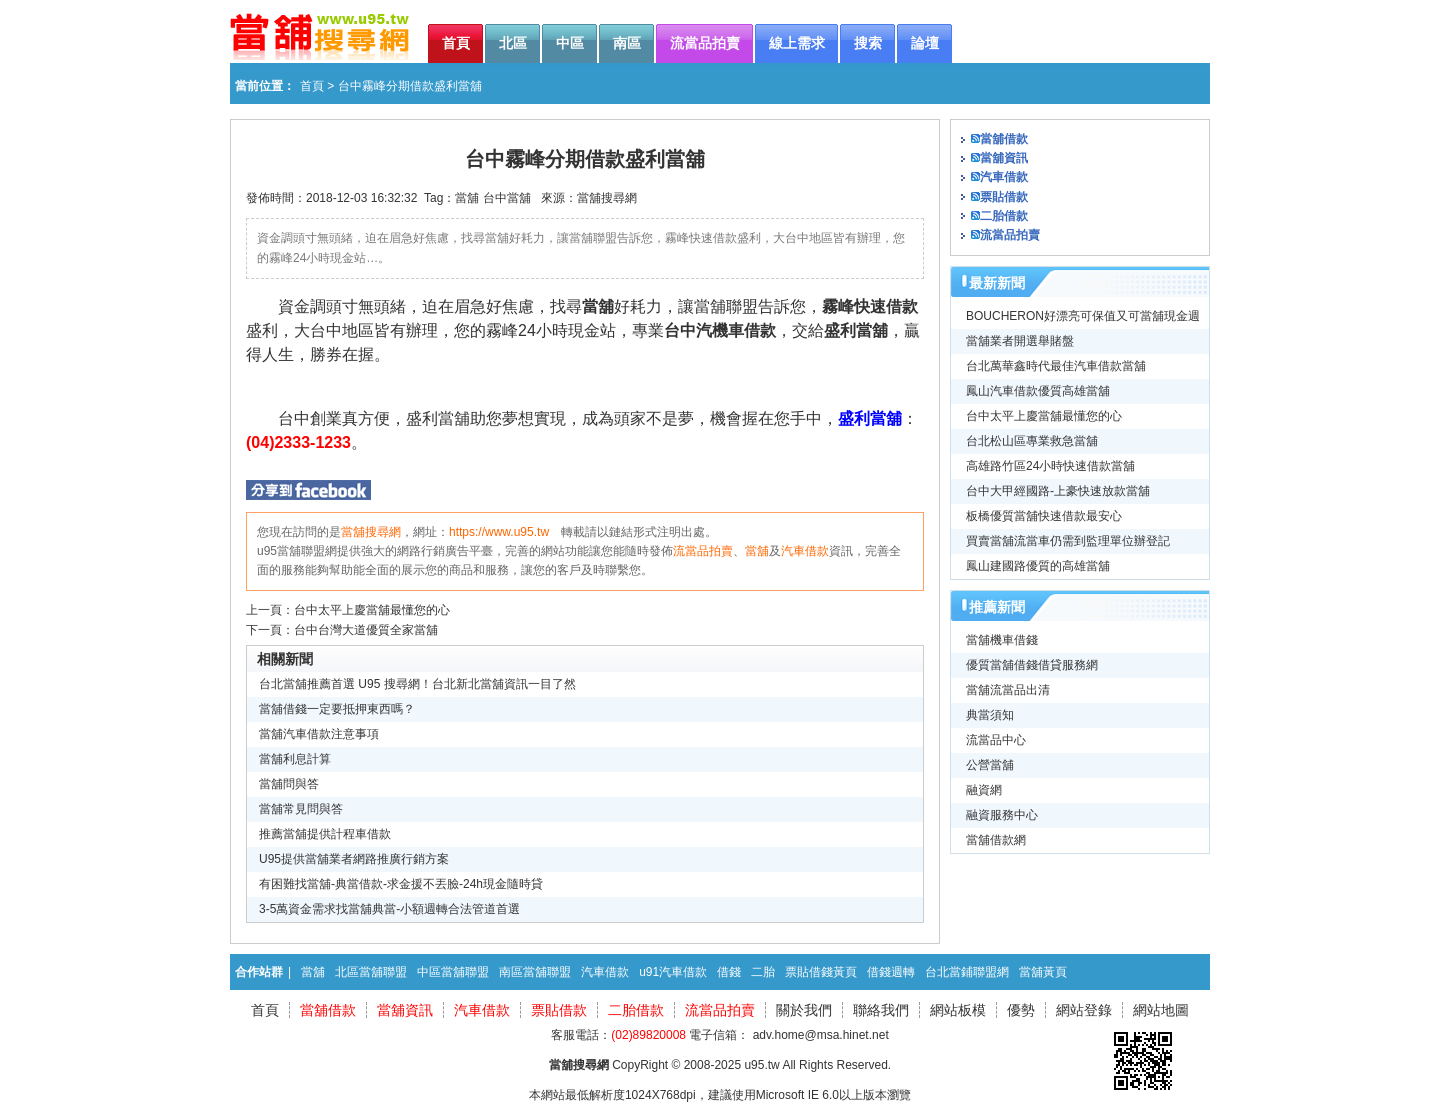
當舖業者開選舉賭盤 (1020, 341)
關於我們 (804, 1010)
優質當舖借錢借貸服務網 (1032, 665)
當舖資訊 (1004, 158)
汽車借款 (805, 551)
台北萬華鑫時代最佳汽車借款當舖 (1056, 366)
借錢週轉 (891, 972)
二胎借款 (1004, 216)
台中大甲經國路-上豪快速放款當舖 (1058, 491)
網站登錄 (1084, 1010)
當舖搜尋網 (607, 198)
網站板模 (958, 1010)
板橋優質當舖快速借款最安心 (1044, 516)
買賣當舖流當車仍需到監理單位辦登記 (1068, 541)
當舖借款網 (996, 840)
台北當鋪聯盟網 (967, 972)
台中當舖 (507, 198)
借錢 (729, 972)
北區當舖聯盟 (371, 972)
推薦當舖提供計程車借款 (325, 834)
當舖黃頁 (1043, 972)
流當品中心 (996, 740)
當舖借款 (1004, 139)
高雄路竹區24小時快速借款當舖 (1050, 466)
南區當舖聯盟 (535, 972)
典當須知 (990, 715)
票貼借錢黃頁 (821, 972)
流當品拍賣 (703, 551)
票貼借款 (1004, 197)
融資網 (984, 790)
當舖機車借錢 (1002, 640)
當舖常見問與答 (301, 809)
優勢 (1021, 1010)
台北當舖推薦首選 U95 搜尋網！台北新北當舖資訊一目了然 (417, 684)
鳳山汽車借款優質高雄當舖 (1038, 391)
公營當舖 (990, 765)
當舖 (467, 198)
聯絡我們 (881, 1010)
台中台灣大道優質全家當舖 (366, 630)
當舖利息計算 (295, 759)
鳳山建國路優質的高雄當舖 (1038, 566)
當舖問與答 (289, 784)
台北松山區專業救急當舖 (1032, 441)
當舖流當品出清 (1008, 690)
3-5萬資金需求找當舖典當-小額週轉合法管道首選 (389, 909)
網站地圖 (1161, 1010)
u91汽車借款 (673, 972)
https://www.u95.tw (499, 532)
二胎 (763, 972)
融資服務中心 (1002, 815)
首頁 (312, 86)
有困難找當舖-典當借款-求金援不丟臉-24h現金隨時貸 (401, 884)
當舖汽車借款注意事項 (319, 734)
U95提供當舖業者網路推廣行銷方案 (354, 859)
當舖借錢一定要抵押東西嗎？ (337, 709)
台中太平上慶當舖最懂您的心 (372, 610)
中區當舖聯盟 (453, 972)
